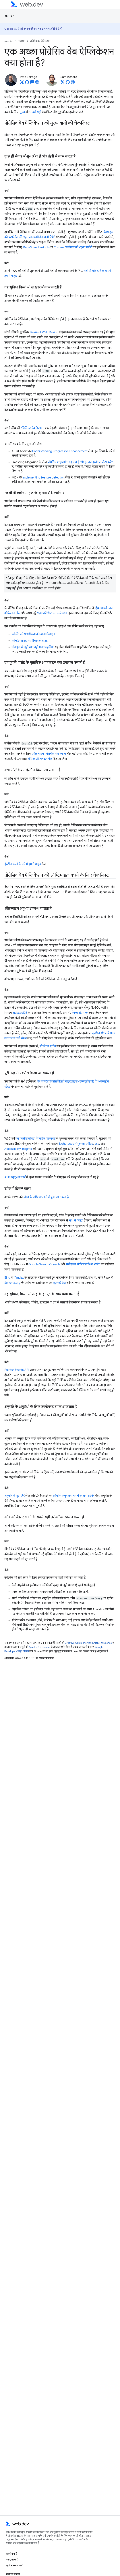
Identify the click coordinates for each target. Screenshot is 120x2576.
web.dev (9, 41)
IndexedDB (19, 1013)
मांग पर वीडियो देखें (52, 28)
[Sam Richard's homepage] (73, 83)
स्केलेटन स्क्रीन (48, 1046)
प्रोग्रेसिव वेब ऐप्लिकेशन (40, 41)
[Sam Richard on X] (63, 83)
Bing (7, 1277)
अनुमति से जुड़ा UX (14, 1496)
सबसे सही (35, 112)
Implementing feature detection (43, 477)
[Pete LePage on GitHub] (27, 83)
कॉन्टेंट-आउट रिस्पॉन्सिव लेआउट (30, 641)
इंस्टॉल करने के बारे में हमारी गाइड (22, 864)
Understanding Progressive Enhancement (60, 451)
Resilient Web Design (44, 332)
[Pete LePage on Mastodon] (32, 83)
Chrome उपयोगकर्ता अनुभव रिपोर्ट (73, 247)
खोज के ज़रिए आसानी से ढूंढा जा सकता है (46, 1197)
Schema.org (12, 1283)
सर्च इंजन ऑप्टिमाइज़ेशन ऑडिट (83, 1264)
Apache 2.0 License (39, 1647)
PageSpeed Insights (36, 247)
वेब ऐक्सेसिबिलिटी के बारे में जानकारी (35, 1138)
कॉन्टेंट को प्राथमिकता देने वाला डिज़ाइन (33, 634)
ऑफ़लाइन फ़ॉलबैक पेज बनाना (49, 754)
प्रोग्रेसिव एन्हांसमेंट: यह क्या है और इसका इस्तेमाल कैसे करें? (80, 462)
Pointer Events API (16, 1370)
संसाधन (9, 16)
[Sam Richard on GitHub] (68, 83)
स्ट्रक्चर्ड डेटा (59, 1283)
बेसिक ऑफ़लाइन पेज (40, 759)
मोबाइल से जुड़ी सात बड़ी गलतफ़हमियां (32, 647)
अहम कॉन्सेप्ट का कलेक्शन (52, 613)
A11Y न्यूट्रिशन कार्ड (15, 1177)
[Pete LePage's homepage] (37, 83)
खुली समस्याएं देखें (14, 2565)
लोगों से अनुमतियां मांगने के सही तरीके (73, 1496)
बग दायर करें (12, 2559)
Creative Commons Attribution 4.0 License (88, 1642)
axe (96, 1144)
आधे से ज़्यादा (76, 1220)
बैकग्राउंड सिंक (80, 1013)
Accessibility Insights (18, 1149)
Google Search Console (44, 1264)
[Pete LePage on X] (22, 83)
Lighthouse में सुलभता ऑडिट (76, 1144)
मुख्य (22, 112)
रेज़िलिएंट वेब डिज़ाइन (32, 428)
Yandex (19, 1277)
